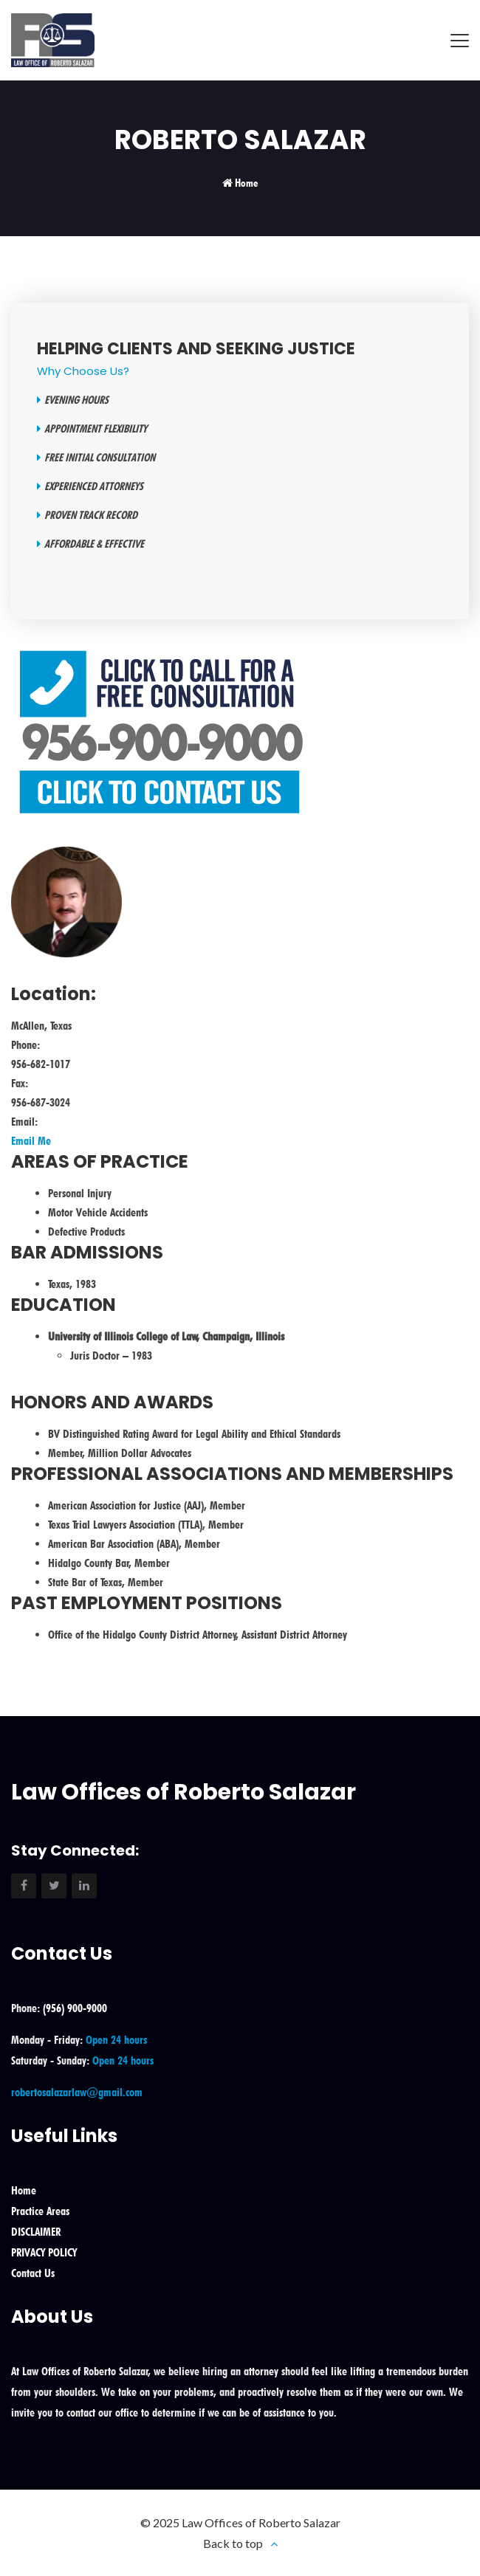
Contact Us (33, 2273)
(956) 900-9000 (75, 2008)
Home (246, 183)
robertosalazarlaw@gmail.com (77, 2092)
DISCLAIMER (36, 2232)
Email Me (31, 1141)
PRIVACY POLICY (44, 2252)
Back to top (233, 2543)
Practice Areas (40, 2211)
